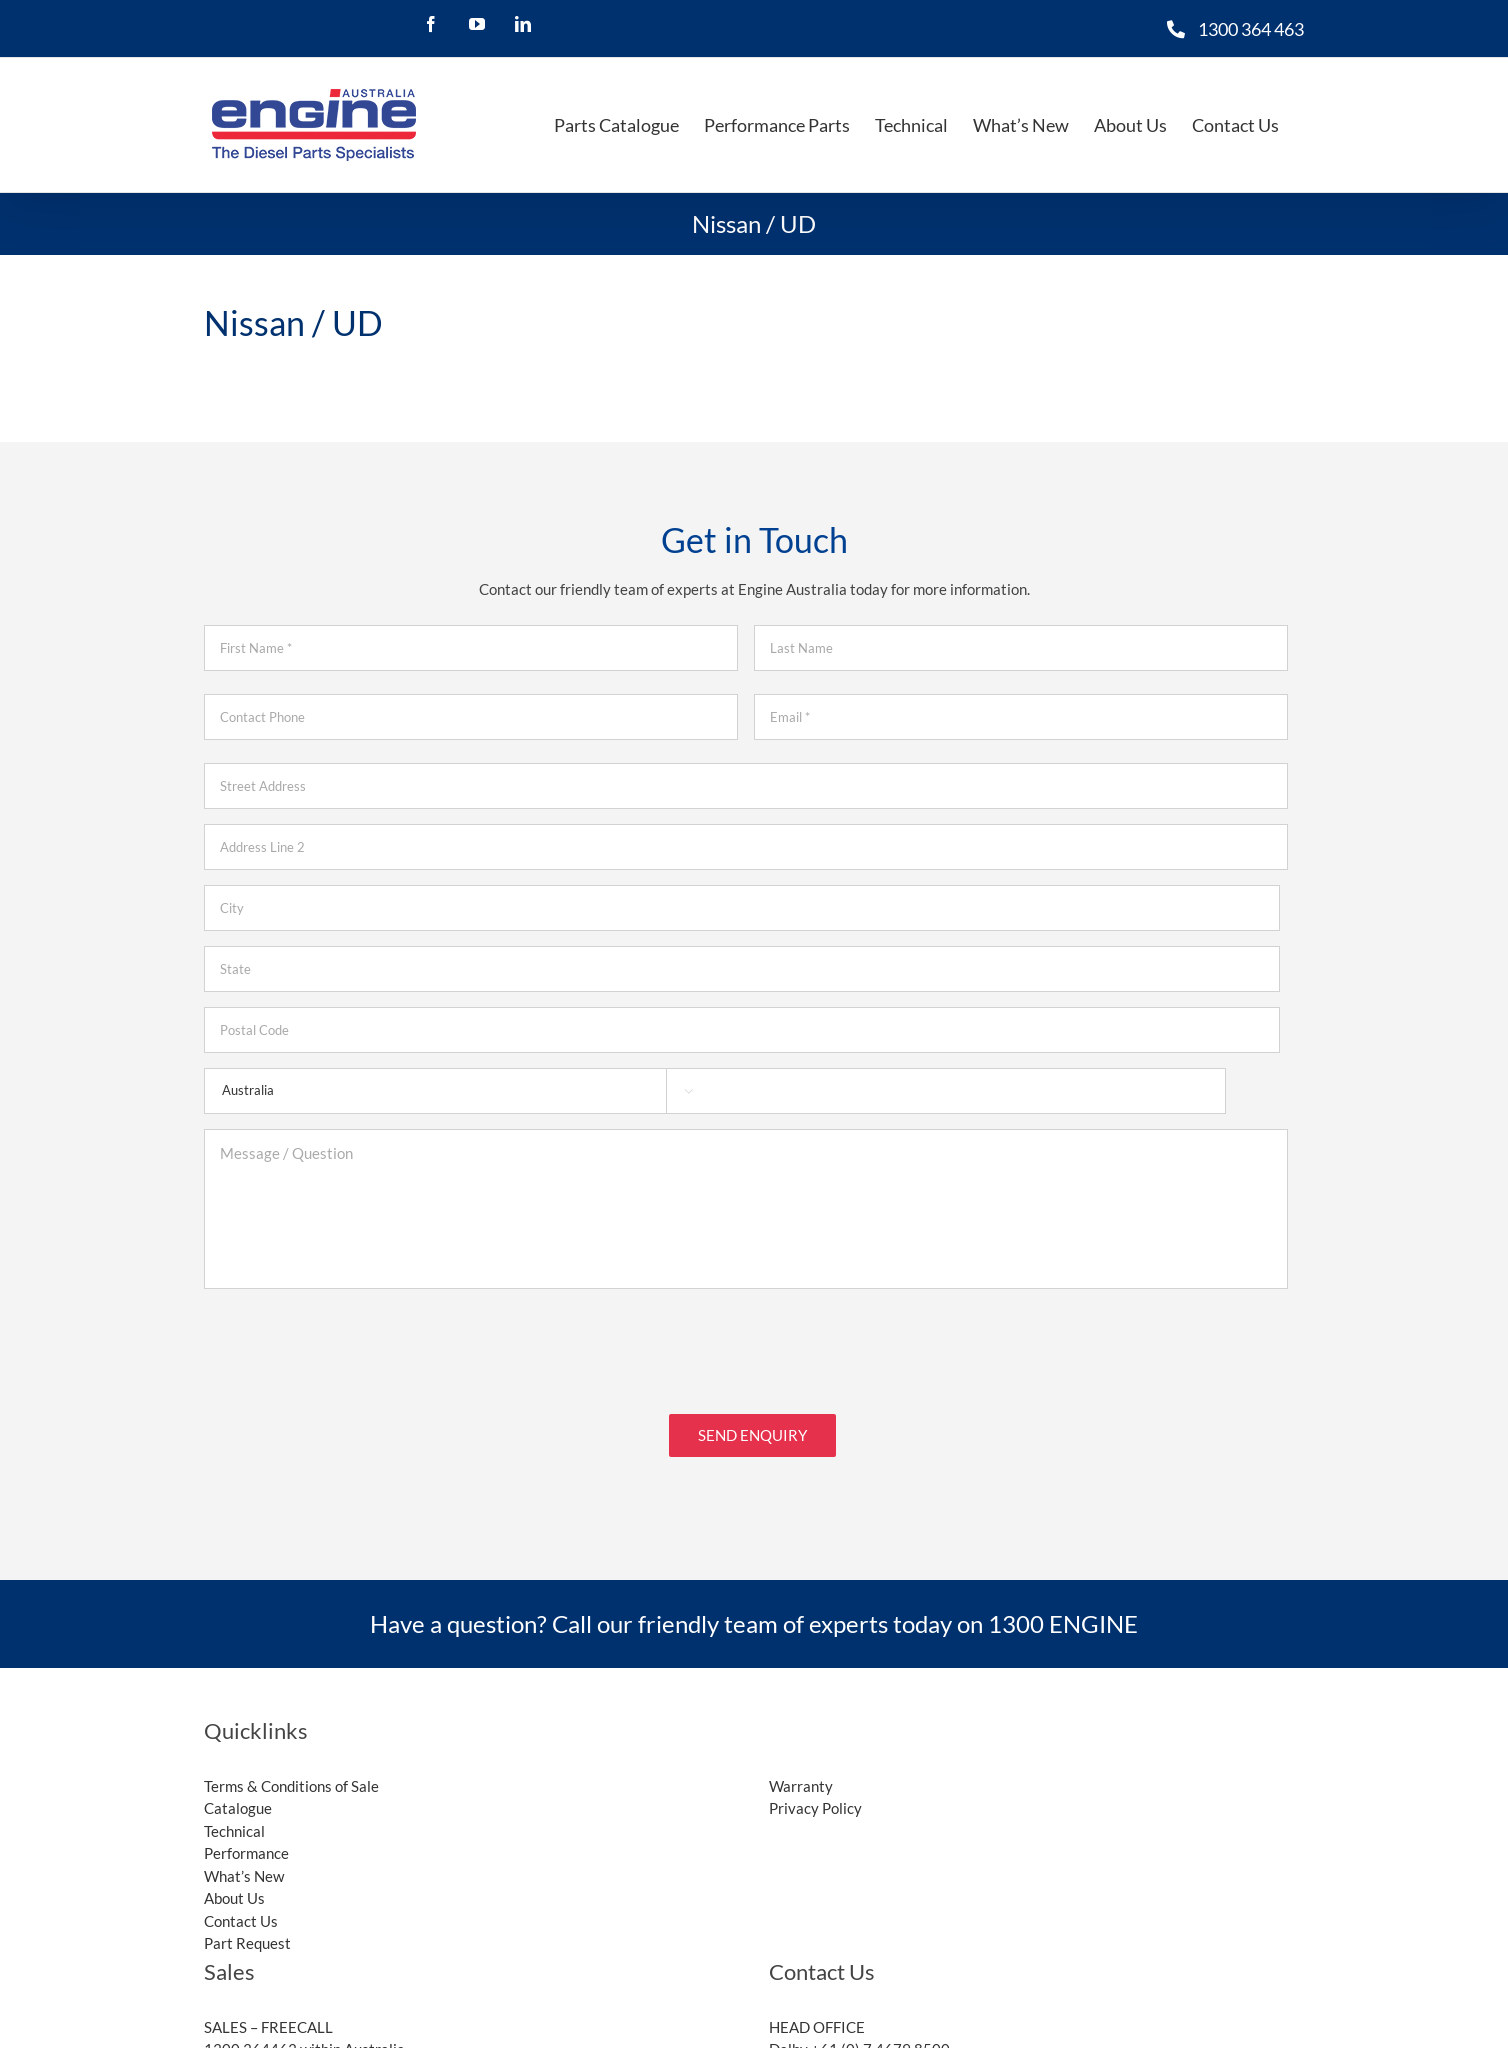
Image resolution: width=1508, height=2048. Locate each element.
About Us (234, 1885)
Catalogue (238, 1795)
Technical (234, 1818)
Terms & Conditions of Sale (291, 1773)
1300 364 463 (1251, 29)
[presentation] (356, 1343)
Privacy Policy (815, 1795)
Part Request (247, 1930)
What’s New (244, 1863)
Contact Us (241, 1908)
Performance (246, 1840)
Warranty (801, 1773)
